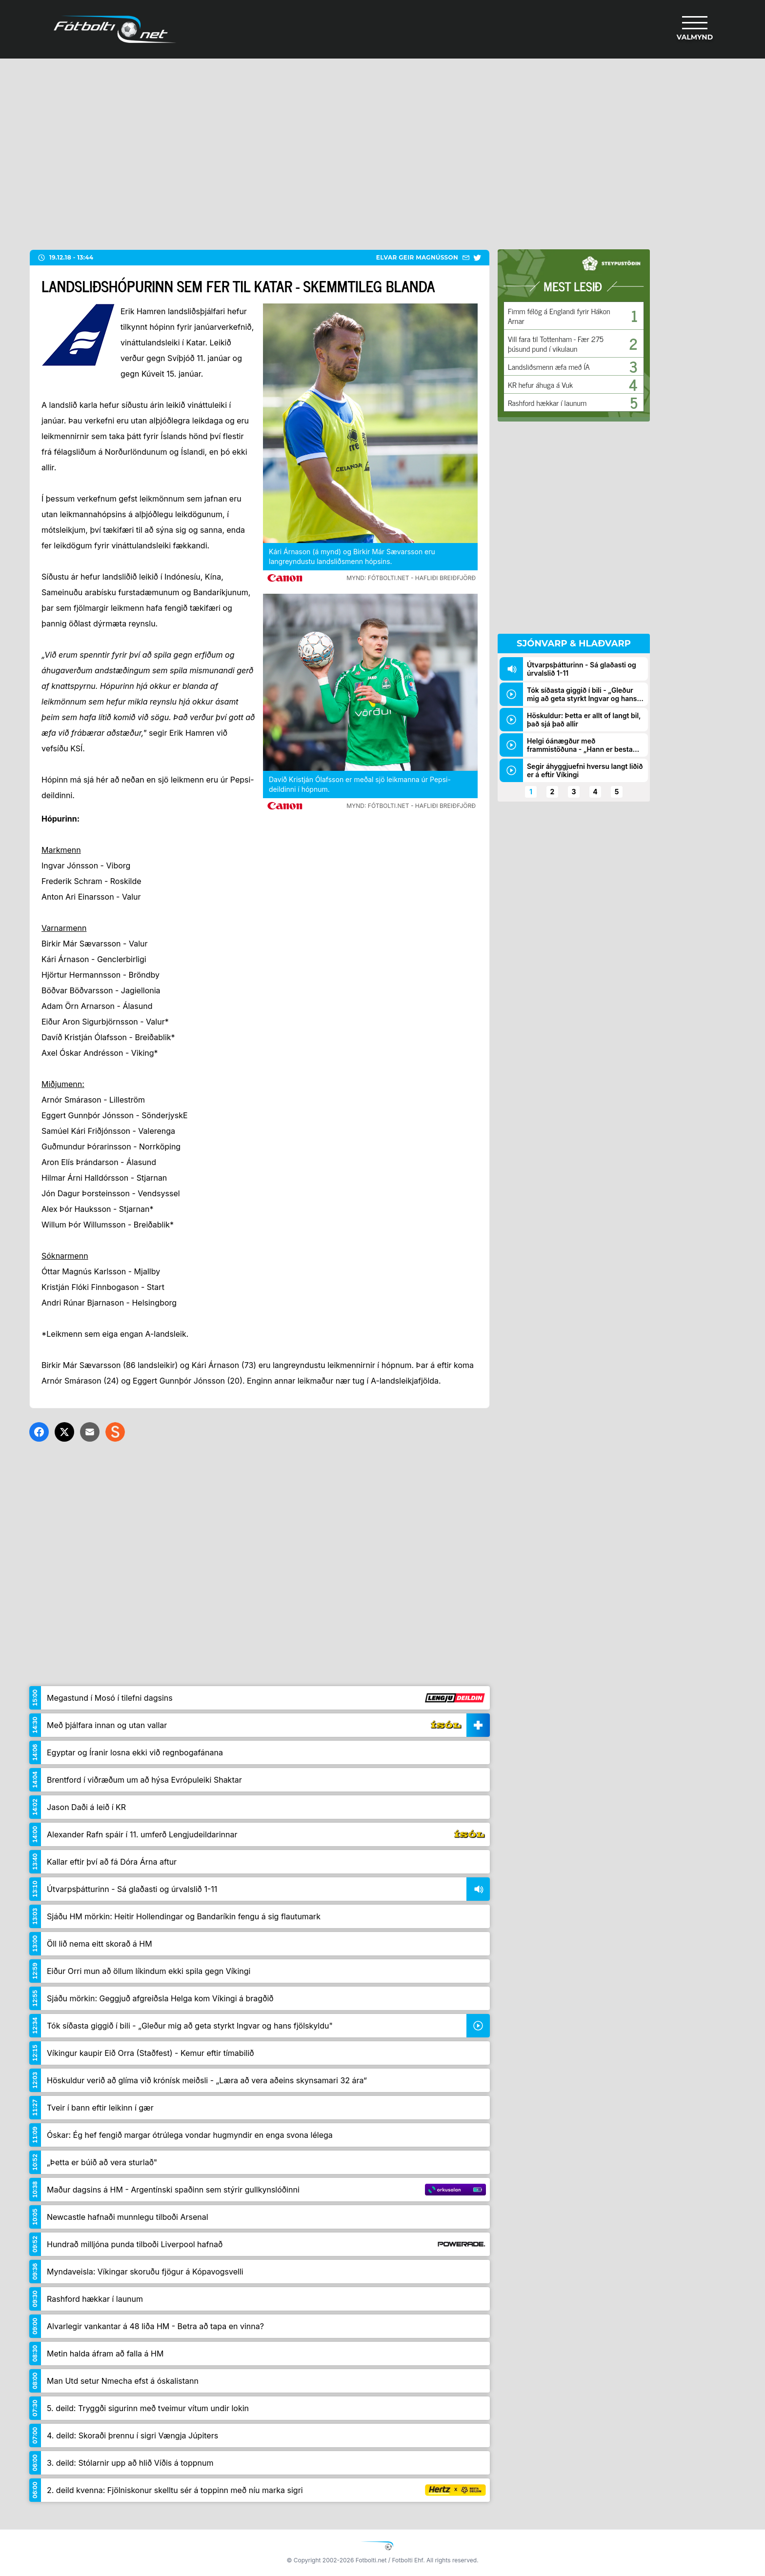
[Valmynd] (694, 29)
